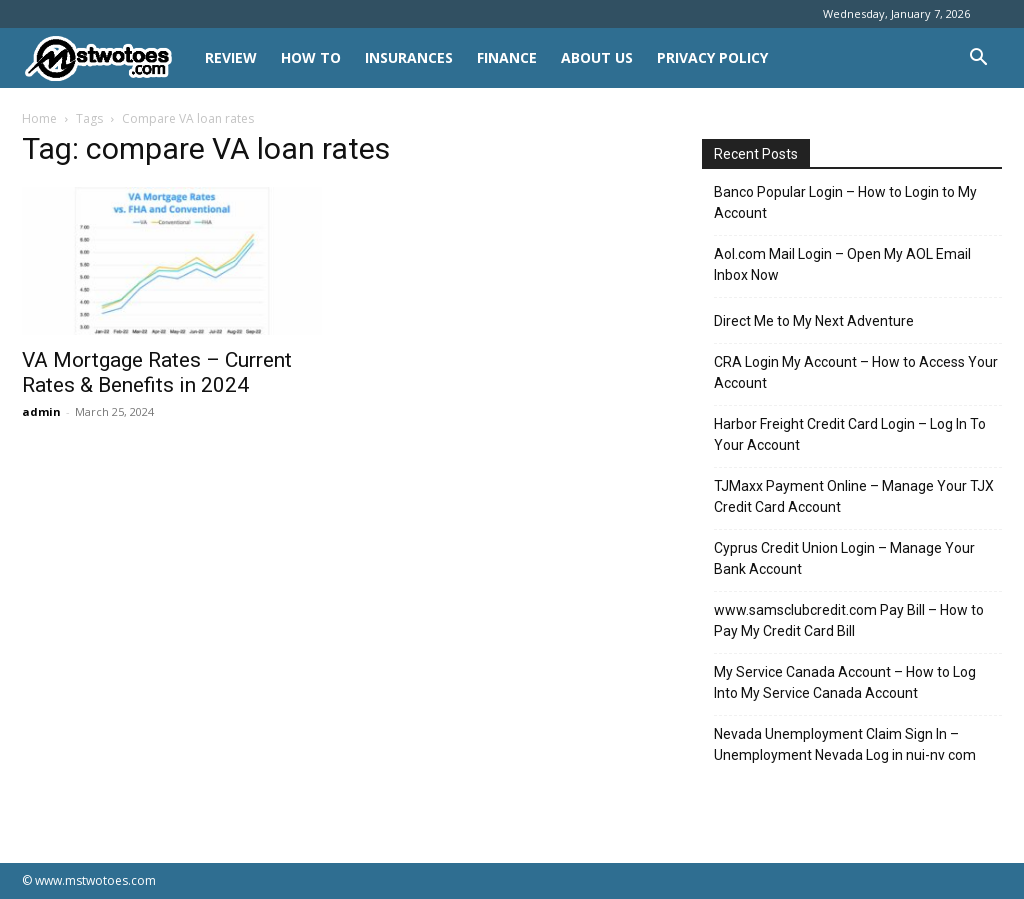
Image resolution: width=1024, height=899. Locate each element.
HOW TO (311, 57)
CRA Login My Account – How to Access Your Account (856, 372)
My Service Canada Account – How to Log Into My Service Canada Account (845, 682)
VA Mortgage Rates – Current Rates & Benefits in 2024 (157, 372)
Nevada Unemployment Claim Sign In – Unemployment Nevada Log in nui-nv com (845, 744)
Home (39, 118)
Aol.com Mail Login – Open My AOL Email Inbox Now (842, 264)
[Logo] (107, 58)
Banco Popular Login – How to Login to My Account (845, 202)
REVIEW (231, 57)
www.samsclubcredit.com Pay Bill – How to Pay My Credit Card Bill (849, 620)
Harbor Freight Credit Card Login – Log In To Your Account (850, 434)
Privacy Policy (712, 57)
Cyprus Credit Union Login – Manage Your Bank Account (844, 558)
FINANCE (507, 57)
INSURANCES (409, 57)
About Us (597, 57)
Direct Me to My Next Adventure (814, 321)
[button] (978, 59)
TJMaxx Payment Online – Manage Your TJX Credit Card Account (854, 496)
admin (41, 411)
